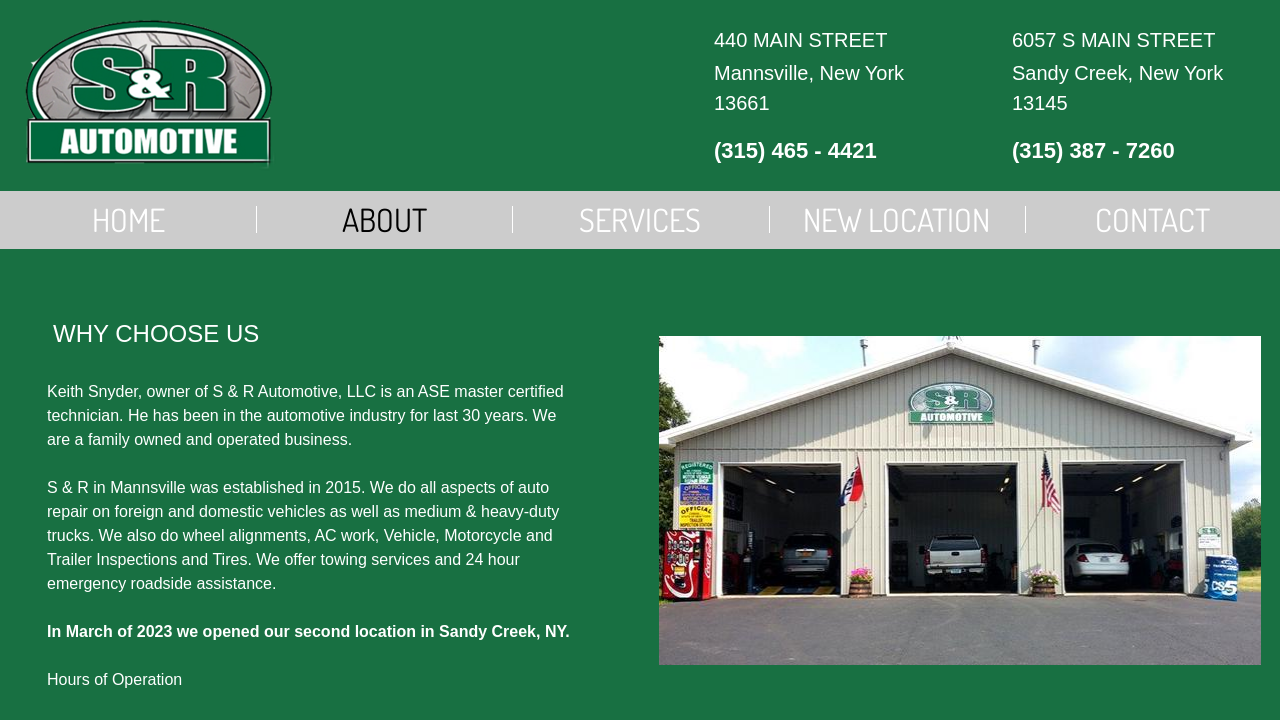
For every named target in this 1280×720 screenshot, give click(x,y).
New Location (896, 219)
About (384, 219)
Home (128, 219)
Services (640, 219)
